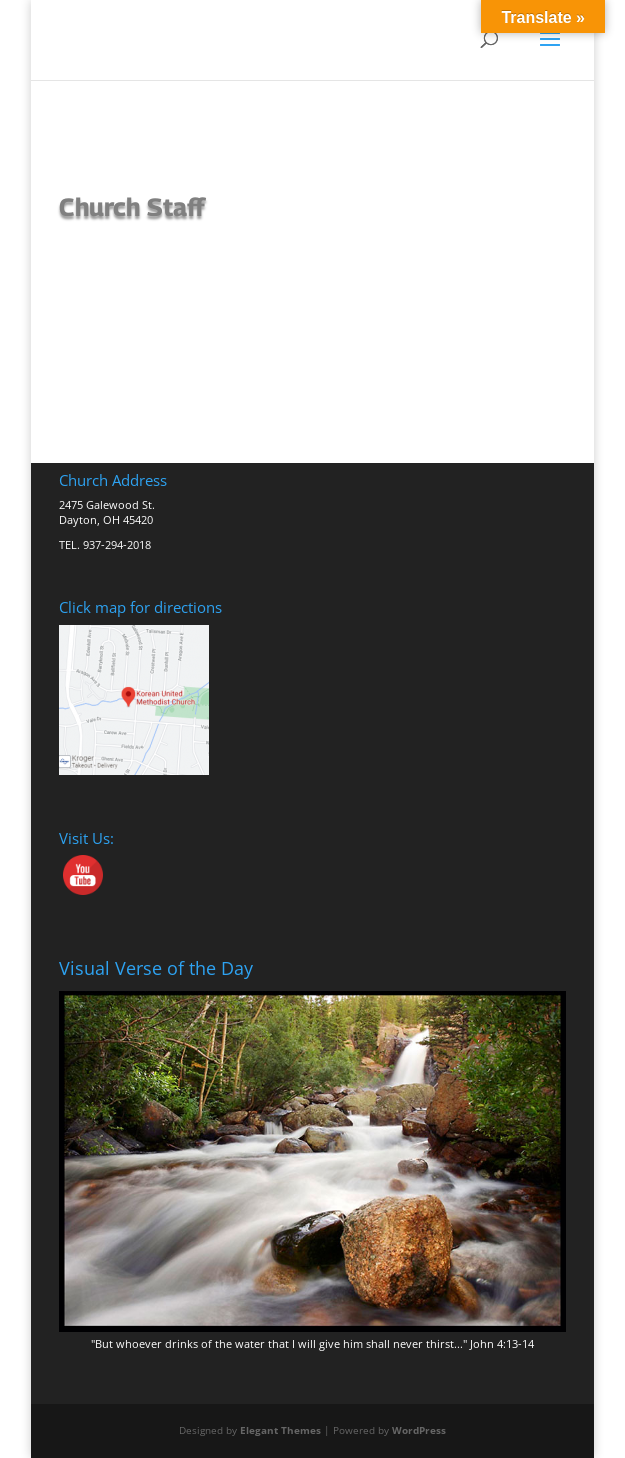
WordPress (419, 1430)
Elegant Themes (280, 1430)
